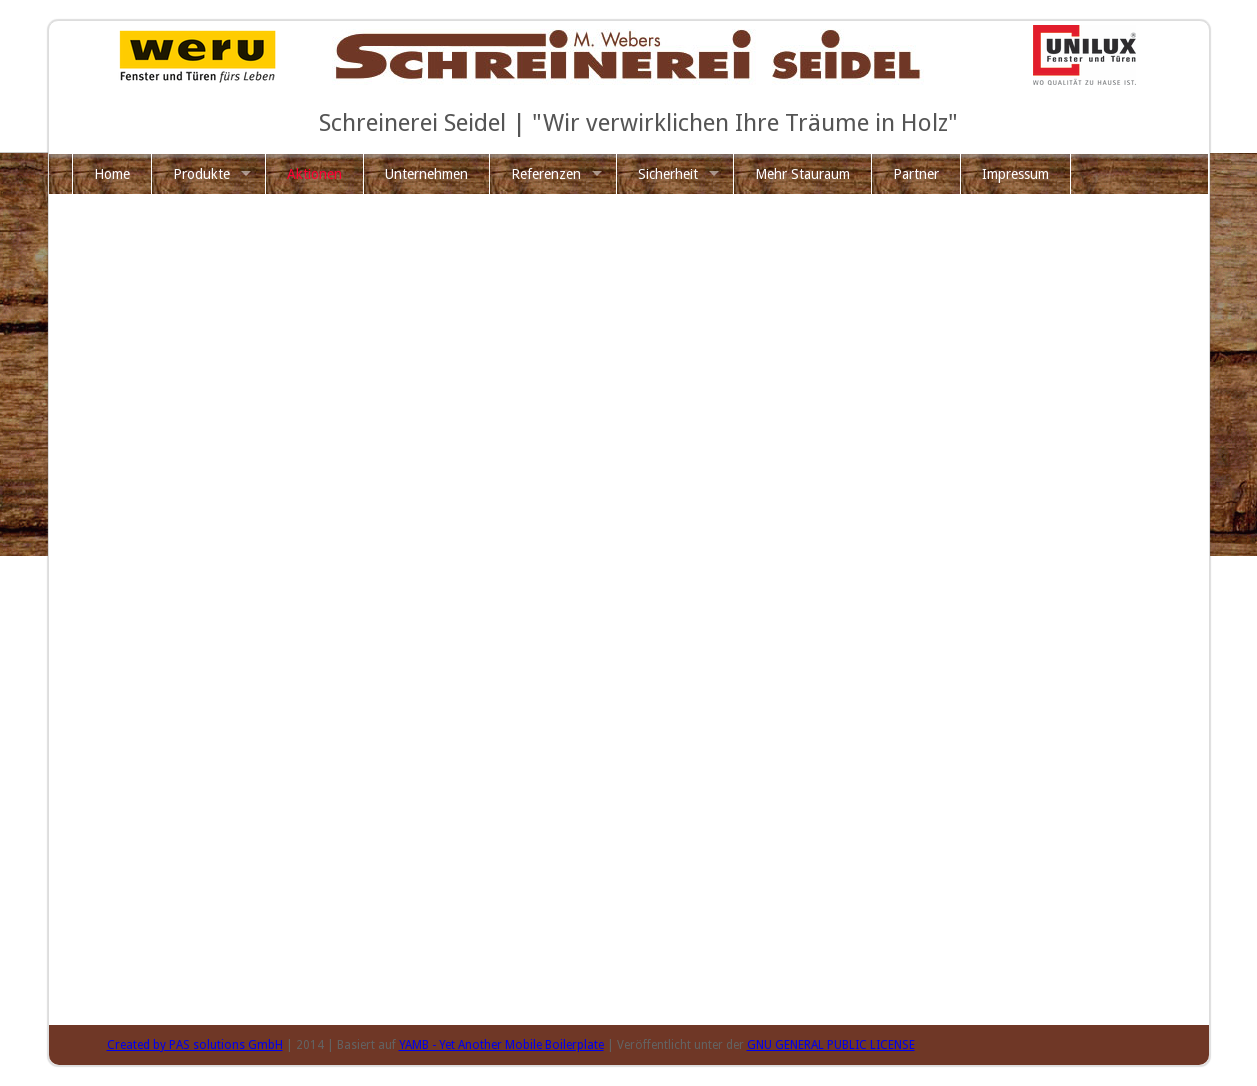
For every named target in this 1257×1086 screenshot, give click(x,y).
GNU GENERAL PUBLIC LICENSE (831, 1045)
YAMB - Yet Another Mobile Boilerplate (501, 1045)
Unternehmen (426, 174)
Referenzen (546, 174)
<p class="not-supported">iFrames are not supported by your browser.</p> (657, 615)
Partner (916, 174)
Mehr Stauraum (802, 174)
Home (112, 174)
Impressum (1015, 174)
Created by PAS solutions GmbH (195, 1045)
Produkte (201, 174)
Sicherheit (668, 174)
